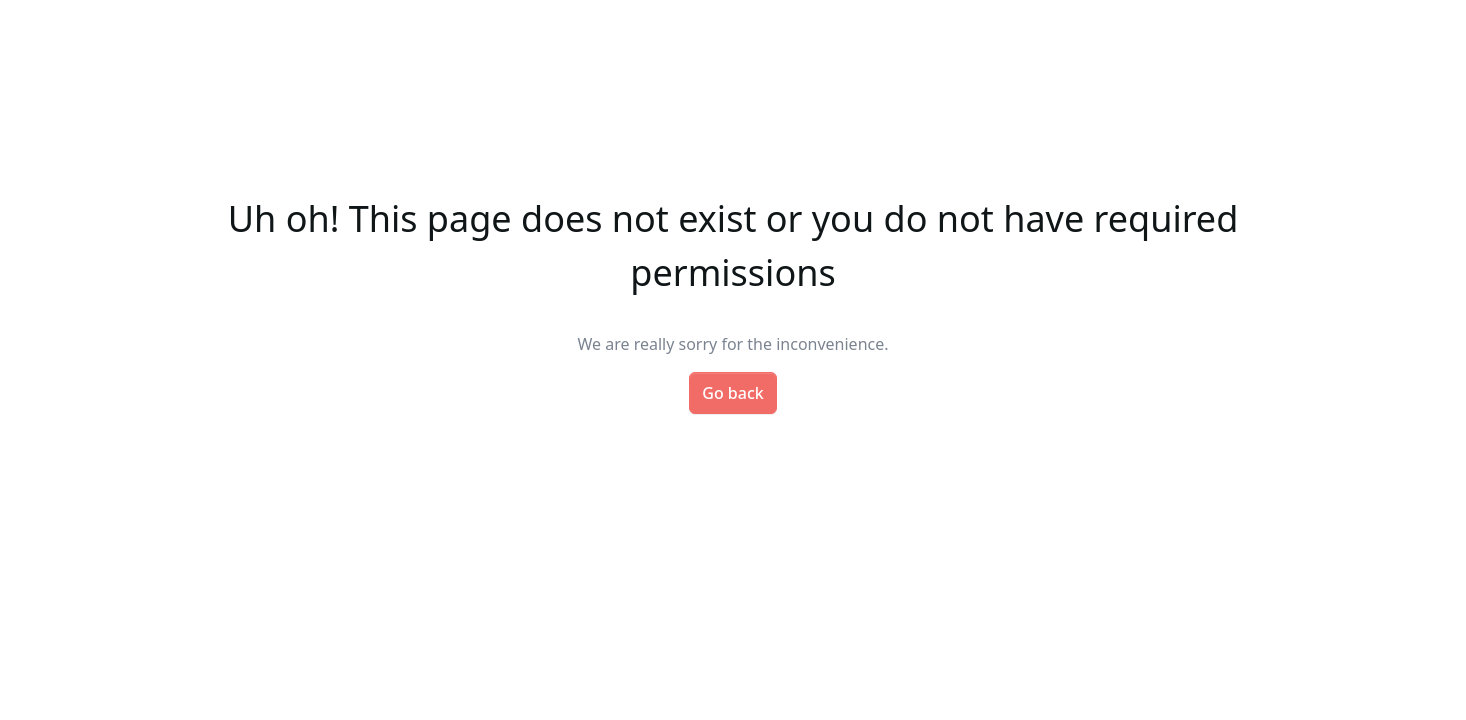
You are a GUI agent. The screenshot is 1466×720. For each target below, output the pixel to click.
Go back (732, 393)
